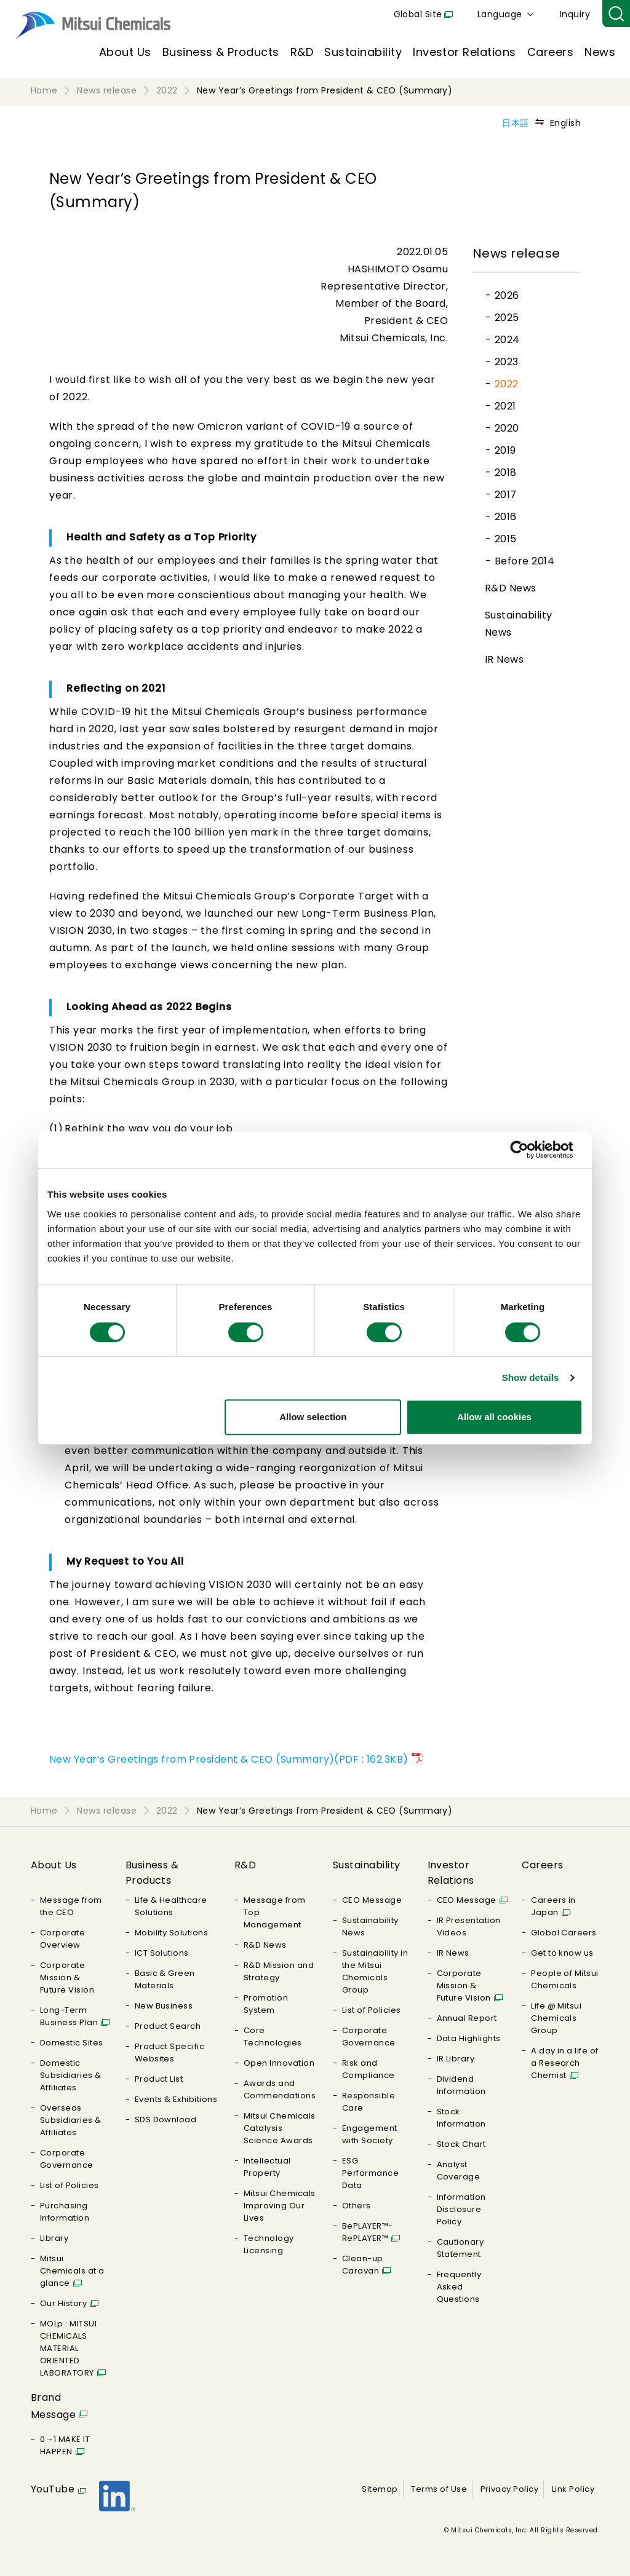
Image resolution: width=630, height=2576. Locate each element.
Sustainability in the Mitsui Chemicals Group (375, 1971)
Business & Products (220, 52)
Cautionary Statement (460, 2248)
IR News (504, 659)
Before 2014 (524, 561)
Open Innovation (279, 2063)
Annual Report (467, 2018)
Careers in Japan (553, 1906)
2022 (507, 384)
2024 (507, 340)
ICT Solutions (162, 1953)
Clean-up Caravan (362, 2265)
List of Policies (69, 2185)
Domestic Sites (71, 2043)
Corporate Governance (67, 2159)
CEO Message (372, 1900)
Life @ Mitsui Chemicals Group (556, 2018)
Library (54, 2238)
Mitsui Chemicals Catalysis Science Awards (280, 2128)
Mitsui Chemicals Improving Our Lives (280, 2205)
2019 (505, 450)
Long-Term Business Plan (69, 2016)
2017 (506, 495)
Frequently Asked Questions (459, 2287)
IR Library (456, 2058)
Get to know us (562, 1953)
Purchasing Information (64, 2212)
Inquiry (575, 14)
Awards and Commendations (280, 2089)
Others (356, 2205)
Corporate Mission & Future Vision (67, 1977)
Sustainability (363, 52)
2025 (507, 317)
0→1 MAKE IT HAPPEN (65, 2445)
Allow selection (312, 1417)
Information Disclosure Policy (461, 2209)
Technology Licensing (269, 2244)
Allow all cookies (494, 1417)
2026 (507, 295)
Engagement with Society (369, 2134)
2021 (505, 406)
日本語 (515, 123)
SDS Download (166, 2119)
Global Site (418, 14)
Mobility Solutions (172, 1932)
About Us (125, 52)
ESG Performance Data (370, 2173)
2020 (507, 428)
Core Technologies (273, 2037)
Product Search (168, 2026)
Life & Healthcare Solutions (171, 1906)
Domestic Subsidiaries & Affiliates (71, 2075)
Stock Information (461, 2118)
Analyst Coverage (458, 2171)
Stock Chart (461, 2144)
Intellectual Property (267, 2167)
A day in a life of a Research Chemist (565, 2063)
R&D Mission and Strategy (279, 1971)
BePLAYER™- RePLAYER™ (367, 2232)
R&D (301, 52)
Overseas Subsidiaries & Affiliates (71, 2120)
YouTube (52, 2489)
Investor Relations (464, 52)
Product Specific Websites (170, 2052)
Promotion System (266, 2004)
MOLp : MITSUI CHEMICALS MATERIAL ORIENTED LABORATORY (68, 2348)
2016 (506, 517)
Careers (550, 52)
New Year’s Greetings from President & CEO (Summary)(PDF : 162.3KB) (229, 1759)
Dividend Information (461, 2085)
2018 (506, 472)
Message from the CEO (71, 1906)
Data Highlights (469, 2038)
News (599, 52)
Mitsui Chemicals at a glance (72, 2271)
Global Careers (564, 1932)
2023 (507, 362)
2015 (506, 539)
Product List (159, 2079)
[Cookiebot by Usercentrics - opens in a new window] (529, 1149)
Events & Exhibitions (176, 2099)
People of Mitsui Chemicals (565, 1979)
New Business (164, 2006)
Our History (63, 2303)
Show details (530, 1377)
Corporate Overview (62, 1939)
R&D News (510, 588)
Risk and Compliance (368, 2069)
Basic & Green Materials (165, 1979)
